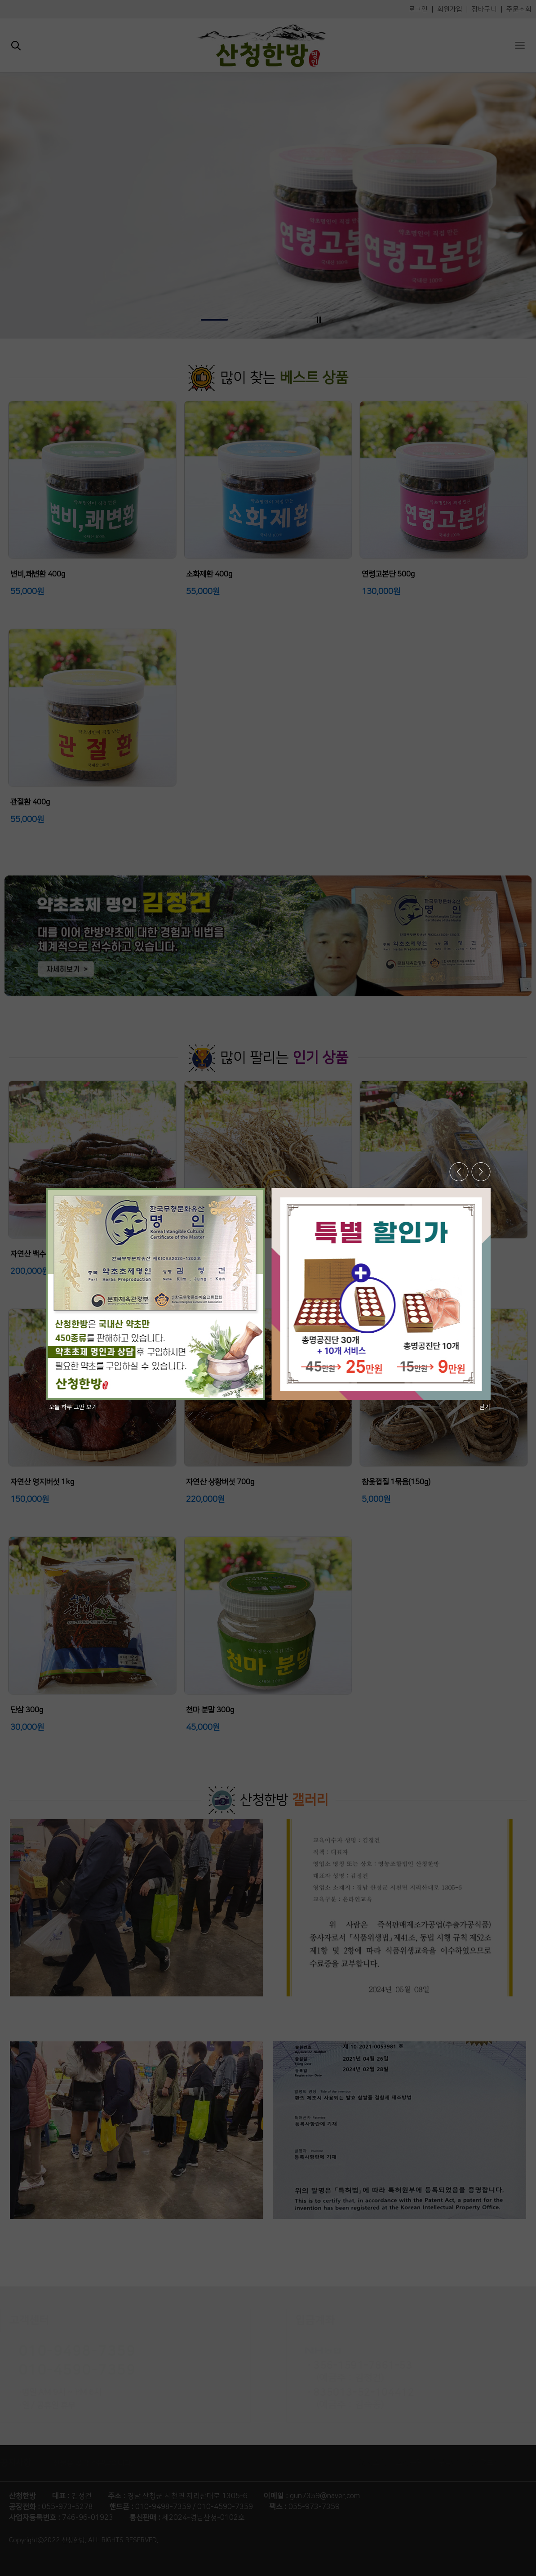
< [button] (458, 1171)
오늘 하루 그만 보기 (73, 1406)
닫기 (484, 1406)
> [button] (480, 1171)
